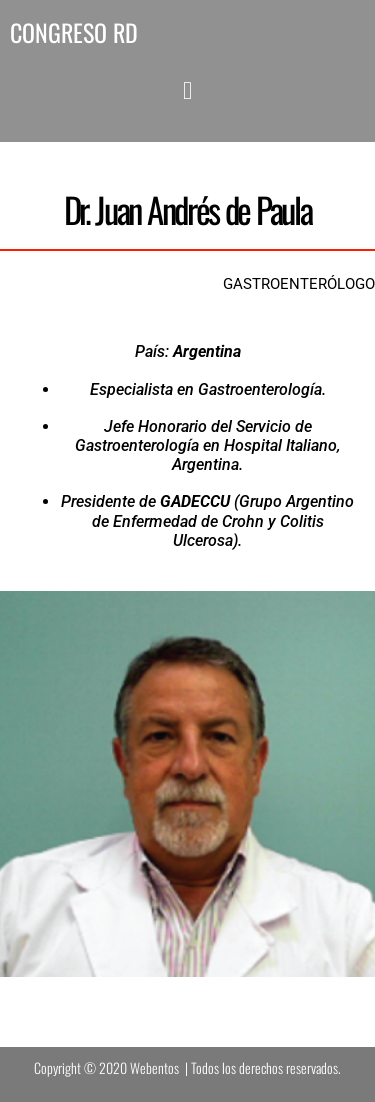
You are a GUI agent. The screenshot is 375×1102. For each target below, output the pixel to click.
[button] (187, 90)
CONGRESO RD (74, 32)
